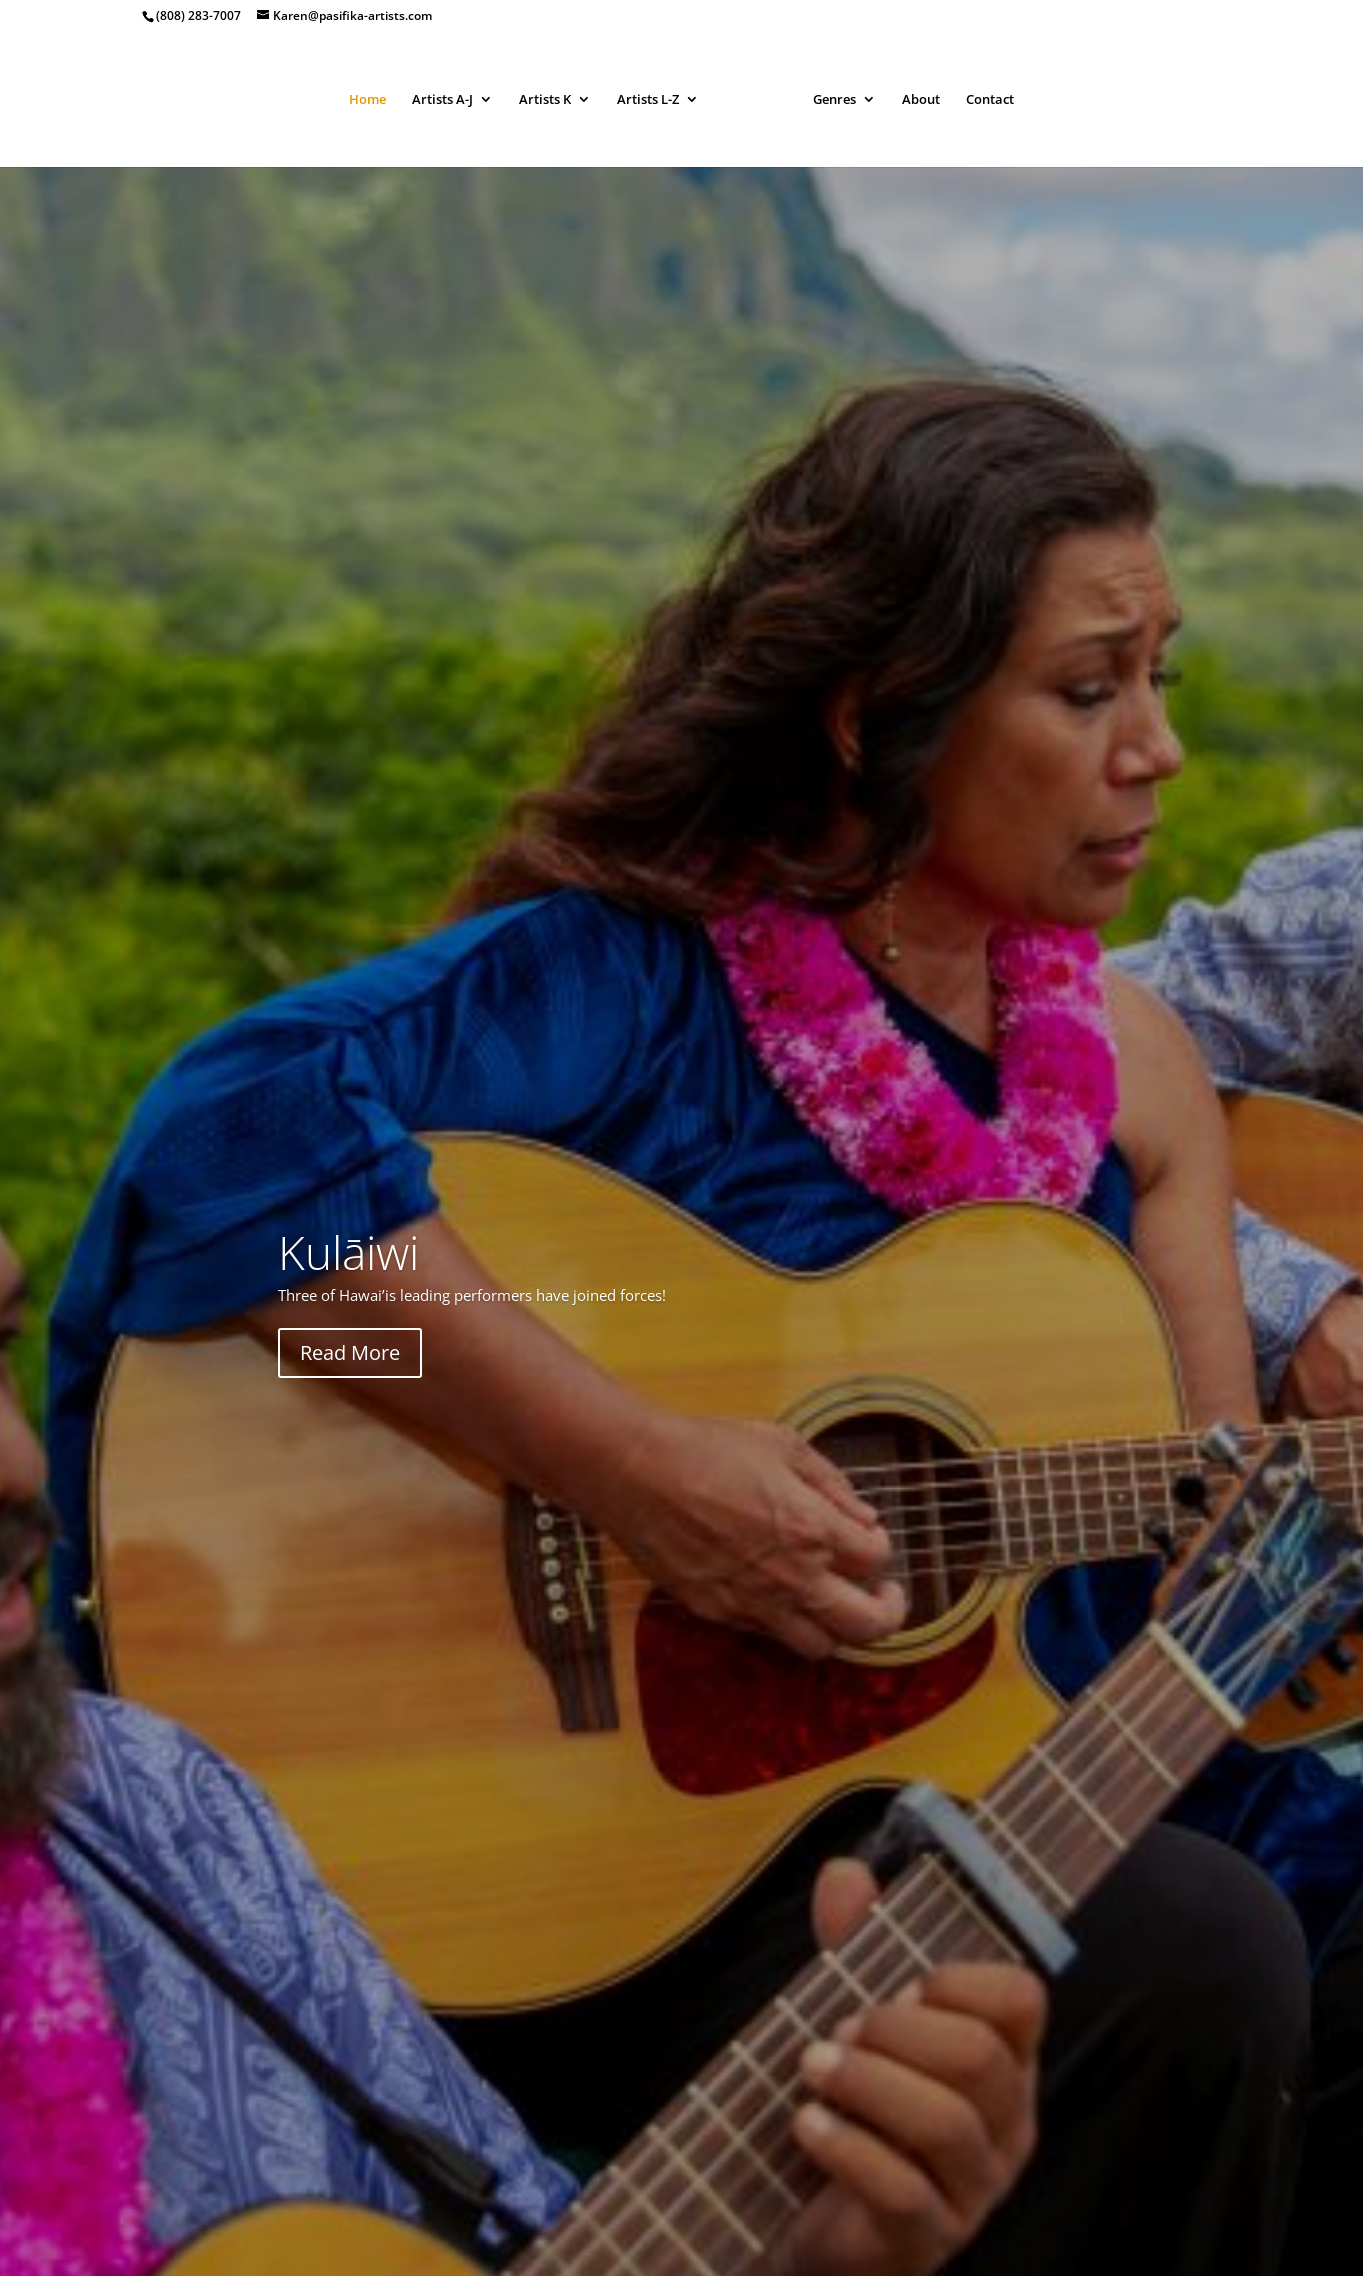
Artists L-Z (648, 100)
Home (367, 100)
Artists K (545, 100)
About (921, 100)
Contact (990, 100)
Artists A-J (442, 100)
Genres (834, 100)
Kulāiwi (348, 1252)
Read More (350, 1352)
